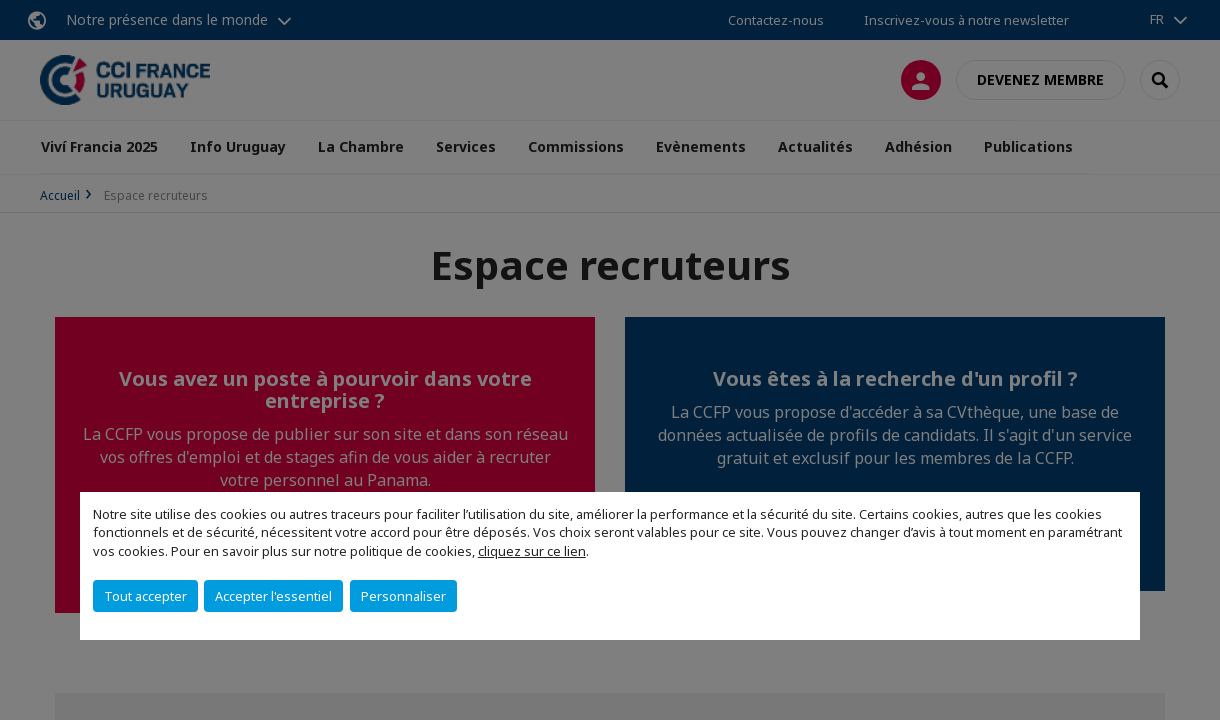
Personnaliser (403, 596)
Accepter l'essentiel (273, 596)
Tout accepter (145, 596)
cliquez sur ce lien (532, 551)
